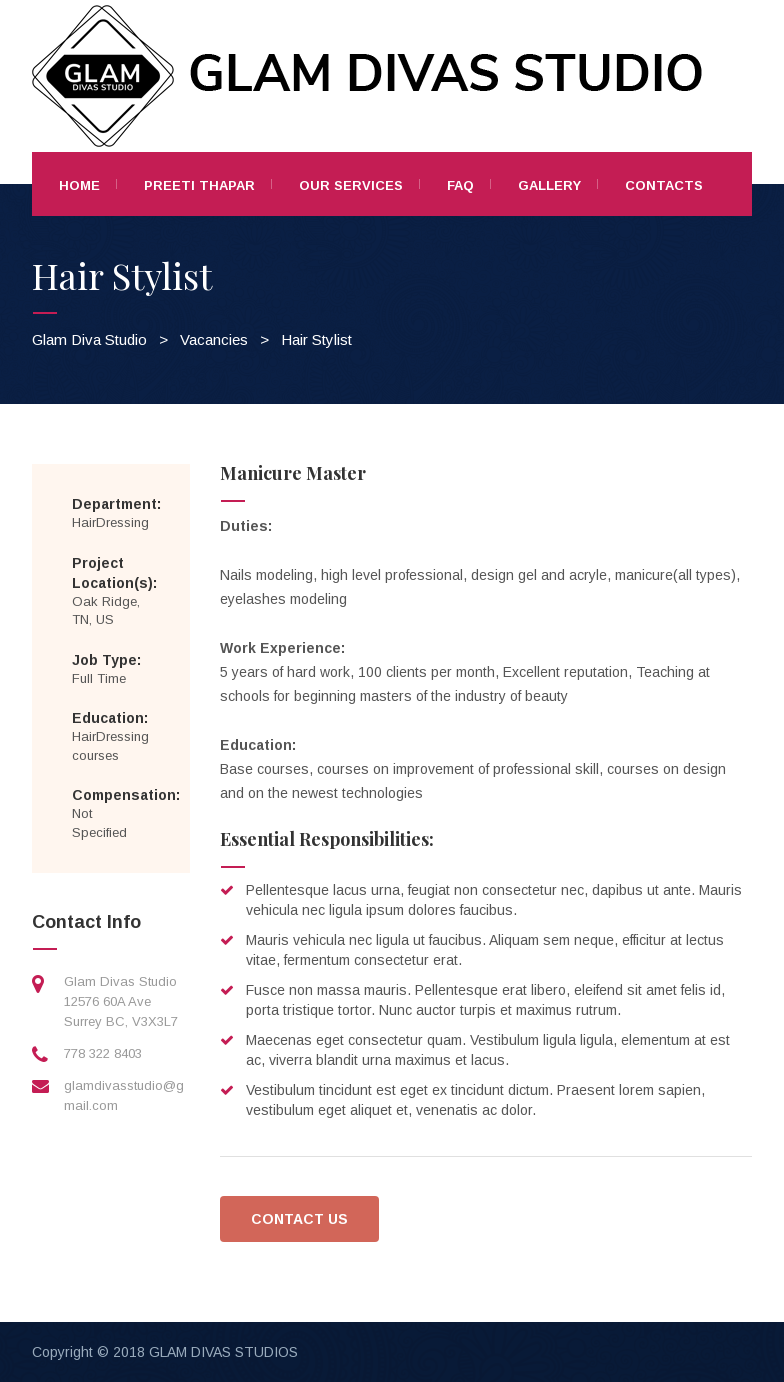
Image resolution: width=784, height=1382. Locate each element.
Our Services (351, 185)
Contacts (664, 185)
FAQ (460, 185)
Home (79, 185)
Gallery (549, 185)
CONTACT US (299, 1219)
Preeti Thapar (199, 185)
